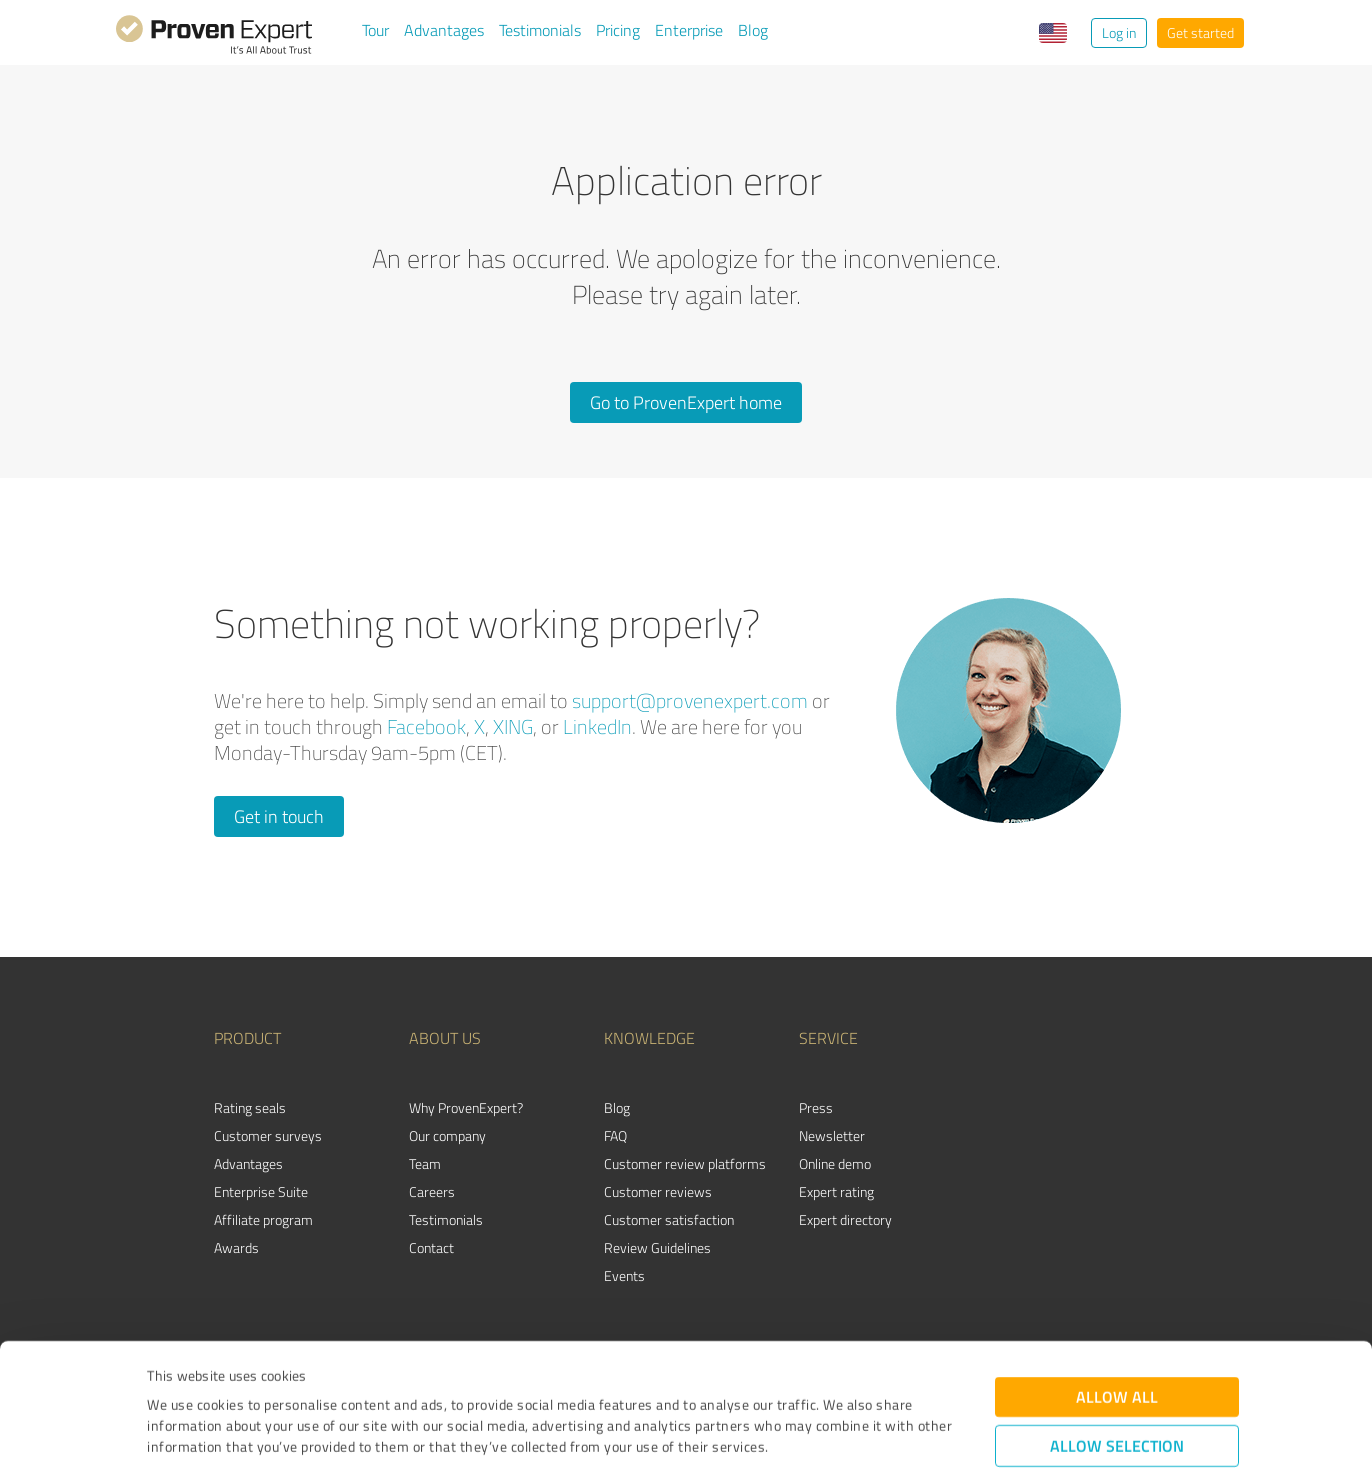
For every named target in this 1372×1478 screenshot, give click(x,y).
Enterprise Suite (261, 1191)
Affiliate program (263, 1219)
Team (425, 1163)
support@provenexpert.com (690, 700)
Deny (1117, 1403)
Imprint (170, 1384)
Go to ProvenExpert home (686, 402)
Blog (753, 30)
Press (816, 1107)
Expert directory (845, 1219)
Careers (432, 1191)
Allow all (1117, 1292)
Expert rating (836, 1191)
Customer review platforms (685, 1163)
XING (513, 726)
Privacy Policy (247, 1384)
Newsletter (832, 1135)
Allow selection (1117, 1341)
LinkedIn (597, 726)
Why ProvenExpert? (466, 1107)
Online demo (835, 1163)
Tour (375, 30)
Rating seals (250, 1107)
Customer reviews (658, 1191)
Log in (1119, 32)
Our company (447, 1135)
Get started (1200, 32)
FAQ (615, 1135)
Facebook (426, 726)
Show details (811, 1440)
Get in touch (279, 816)
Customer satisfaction (669, 1219)
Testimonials (540, 30)
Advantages (444, 30)
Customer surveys (268, 1135)
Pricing (618, 30)
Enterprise (689, 30)
